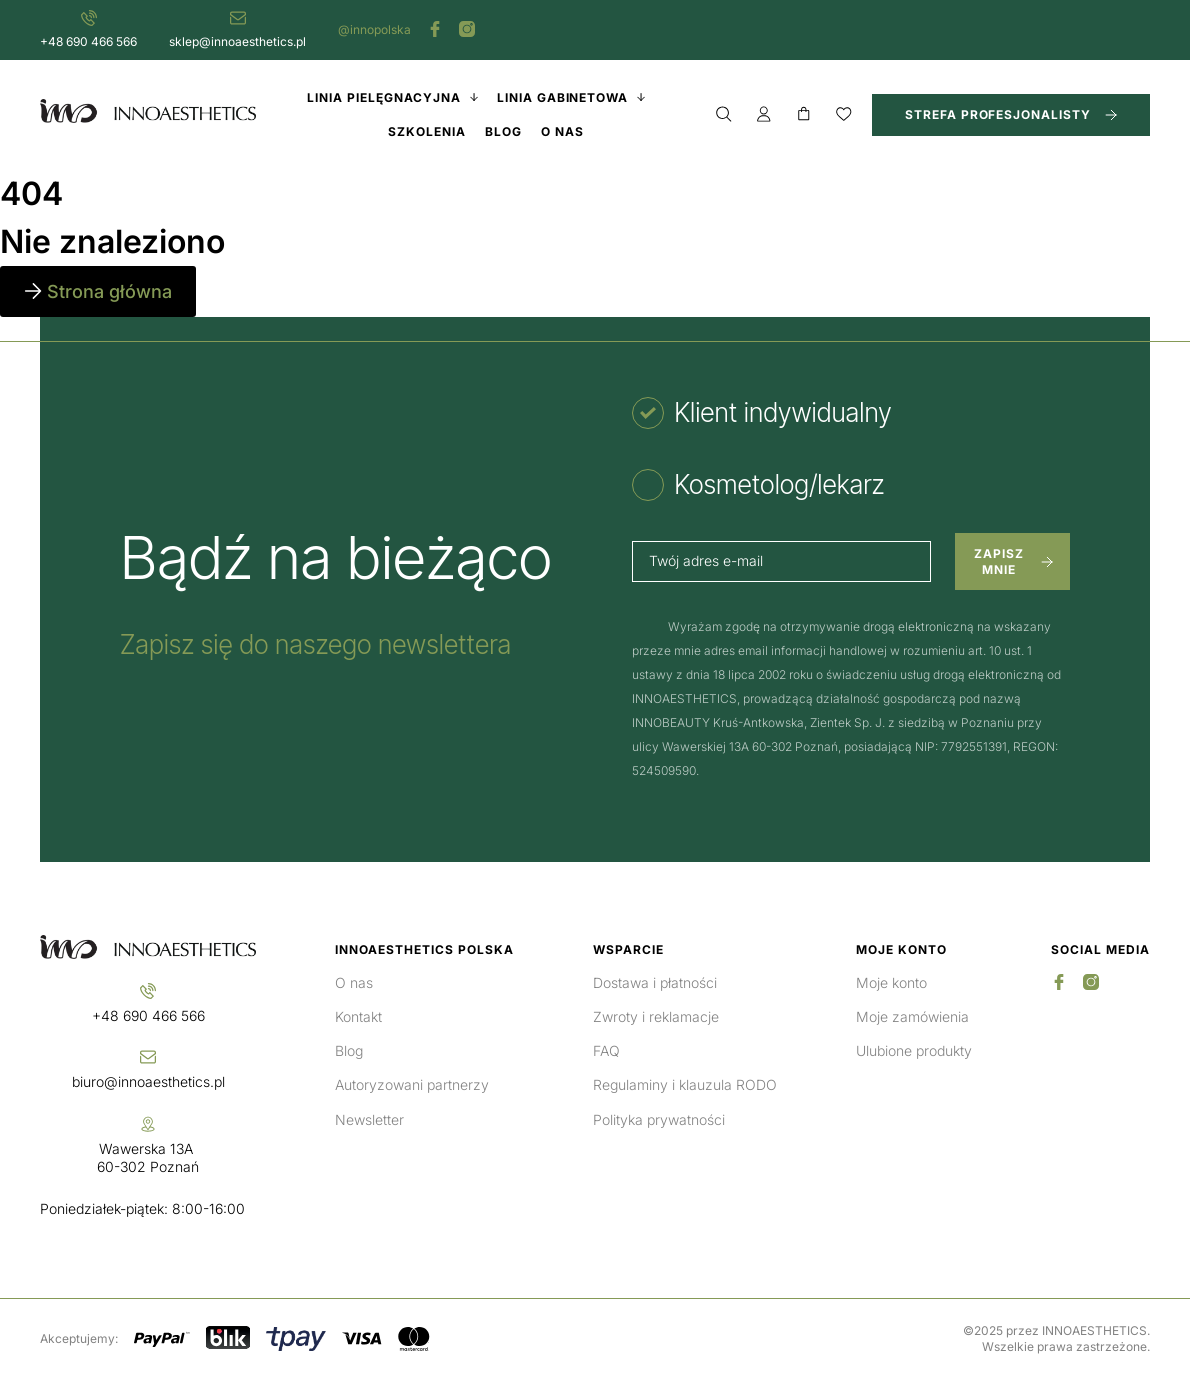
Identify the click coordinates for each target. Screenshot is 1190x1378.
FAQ (606, 1050)
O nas (354, 982)
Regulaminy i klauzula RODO (685, 1084)
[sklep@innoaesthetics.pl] (238, 18)
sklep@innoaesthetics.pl (237, 41)
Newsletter (369, 1119)
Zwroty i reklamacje (656, 1016)
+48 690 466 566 (88, 41)
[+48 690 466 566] (89, 18)
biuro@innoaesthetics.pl (148, 1081)
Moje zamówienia (912, 1016)
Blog (349, 1050)
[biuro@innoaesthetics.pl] (148, 1057)
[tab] (761, 413)
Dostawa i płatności (655, 982)
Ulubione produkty (914, 1050)
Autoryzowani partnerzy (412, 1084)
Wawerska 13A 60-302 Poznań (148, 1157)
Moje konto (891, 982)
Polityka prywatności (659, 1119)
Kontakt (358, 1016)
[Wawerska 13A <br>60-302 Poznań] (148, 1124)
